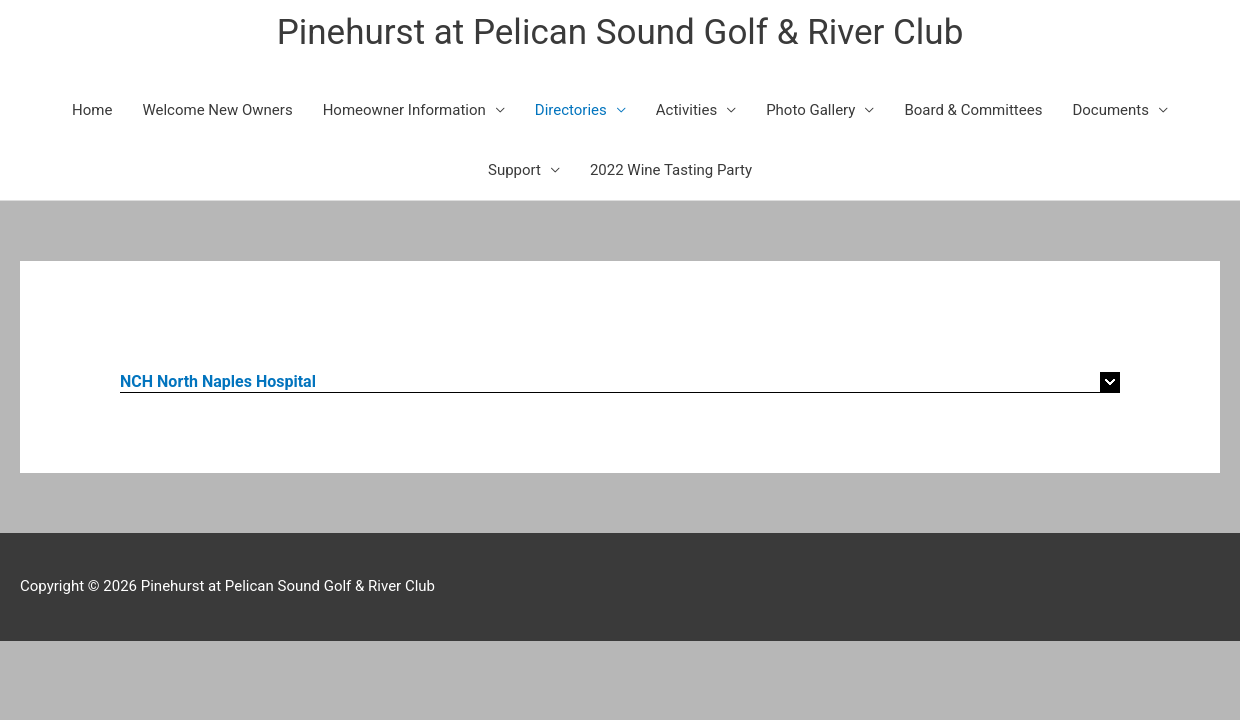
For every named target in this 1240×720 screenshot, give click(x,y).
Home (92, 110)
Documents (1110, 110)
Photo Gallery (810, 110)
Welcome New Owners (217, 110)
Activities (686, 110)
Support (514, 170)
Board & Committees (973, 110)
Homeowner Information (404, 110)
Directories (571, 110)
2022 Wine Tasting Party (671, 170)
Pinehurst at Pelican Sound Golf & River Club (620, 32)
